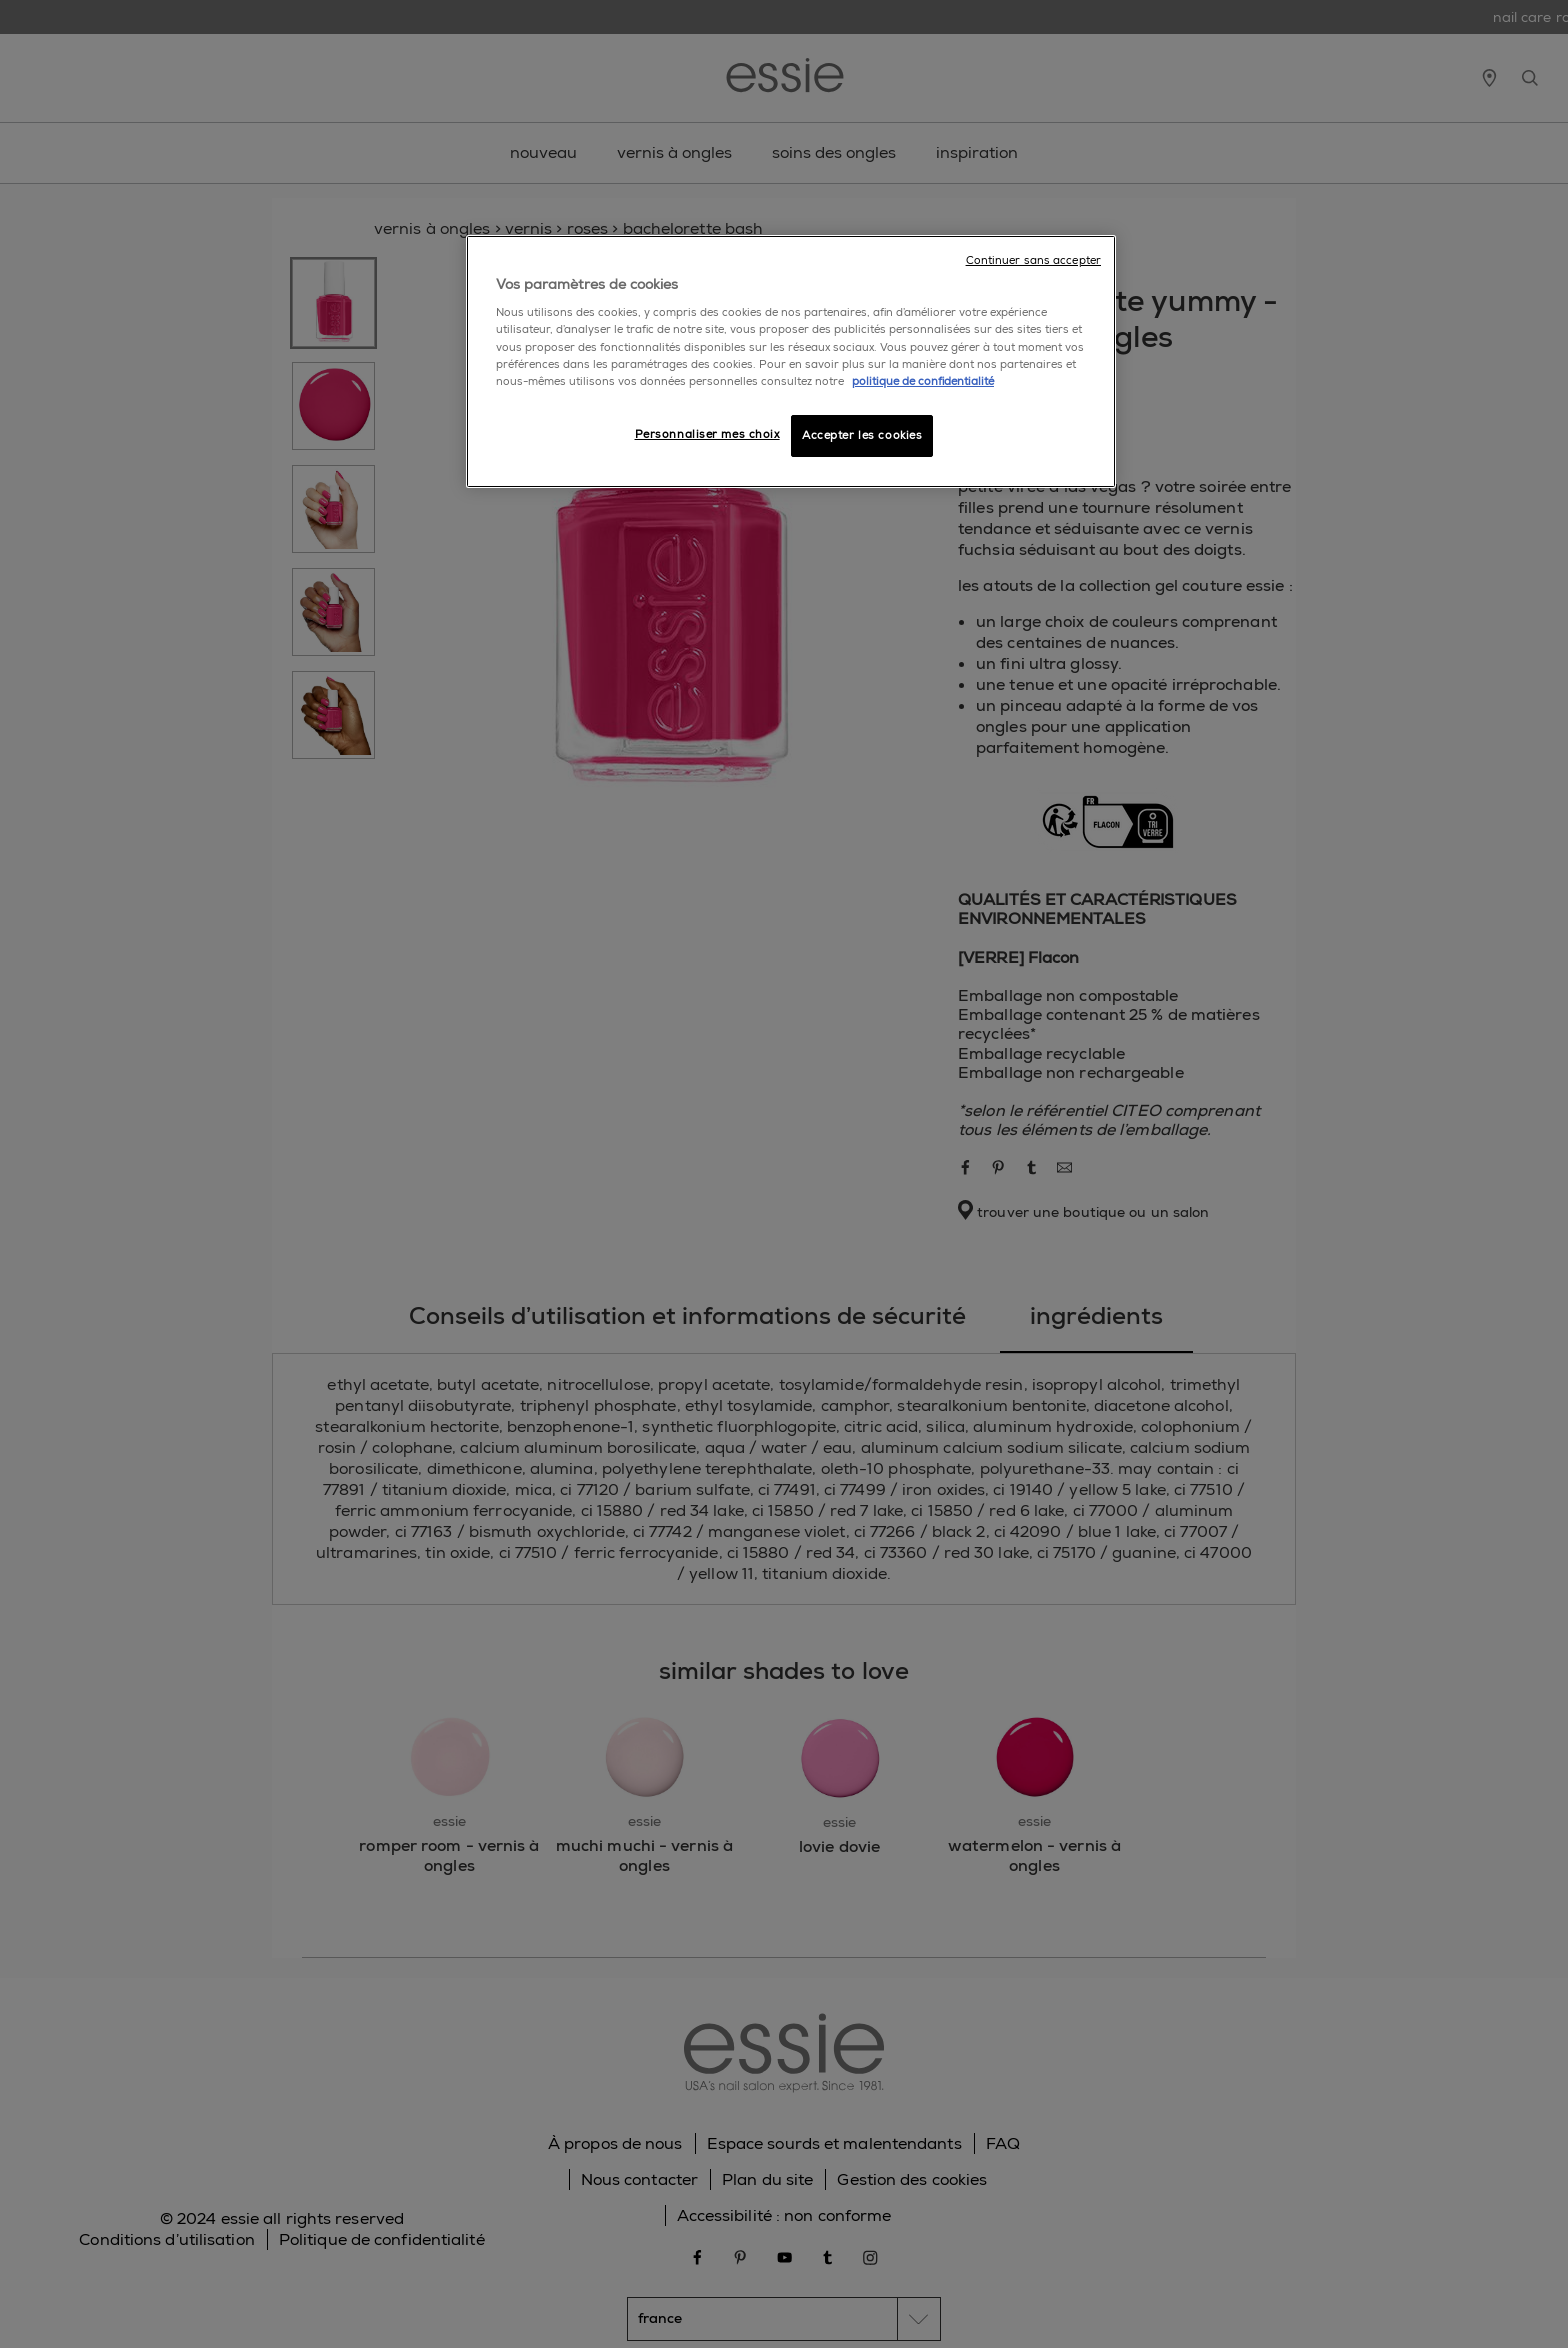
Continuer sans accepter (1033, 260)
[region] (791, 361)
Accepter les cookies (862, 435)
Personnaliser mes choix (707, 434)
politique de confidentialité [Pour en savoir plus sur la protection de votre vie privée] (923, 381)
